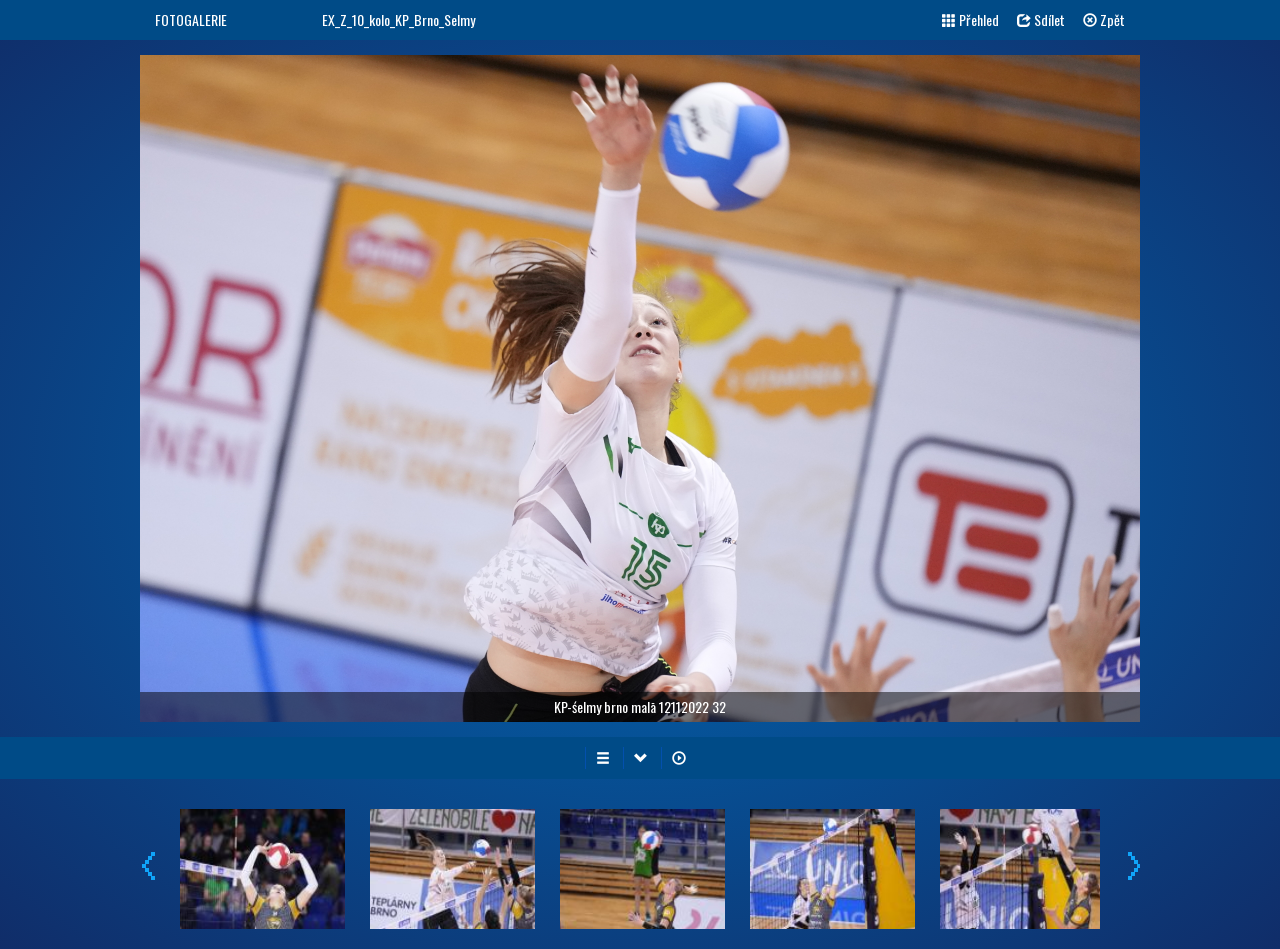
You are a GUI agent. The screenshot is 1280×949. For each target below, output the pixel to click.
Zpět (1104, 19)
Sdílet (1041, 19)
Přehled (970, 19)
